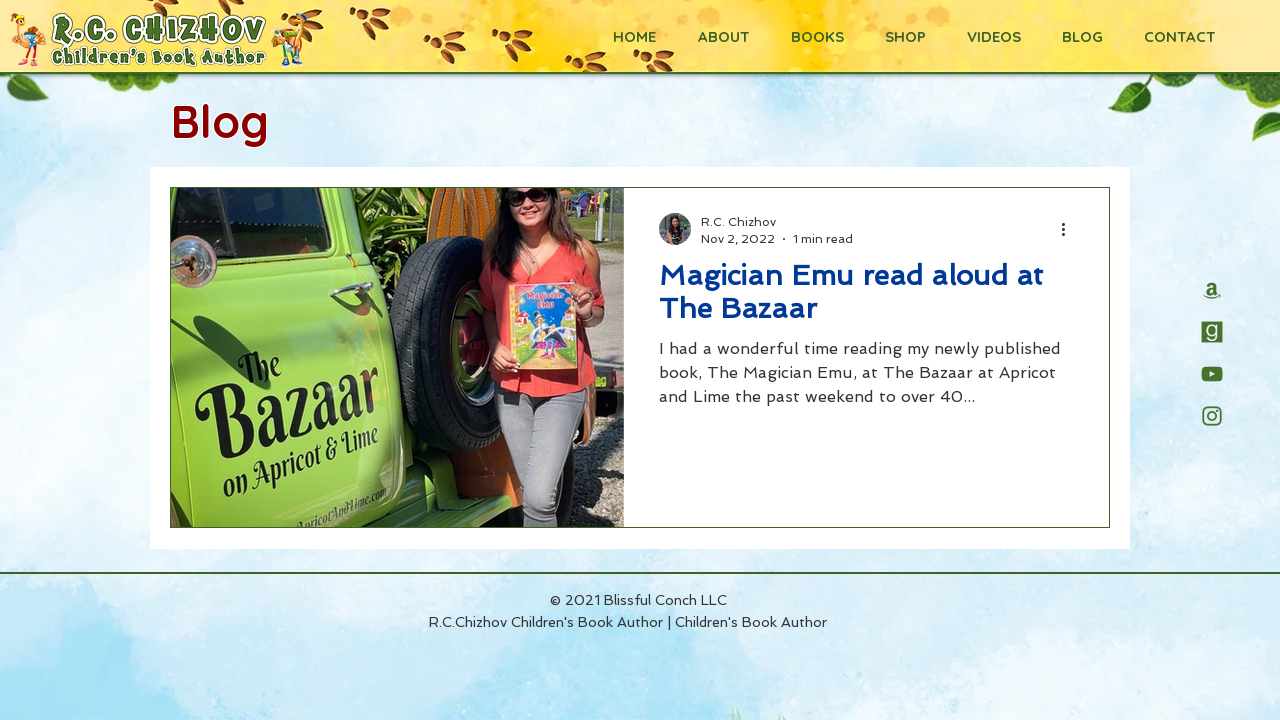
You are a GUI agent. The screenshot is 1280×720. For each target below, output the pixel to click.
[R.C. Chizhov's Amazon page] (1212, 290)
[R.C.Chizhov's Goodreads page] (1212, 332)
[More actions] (1070, 229)
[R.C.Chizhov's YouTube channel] (1212, 374)
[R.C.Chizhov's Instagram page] (1212, 416)
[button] (812, 37)
